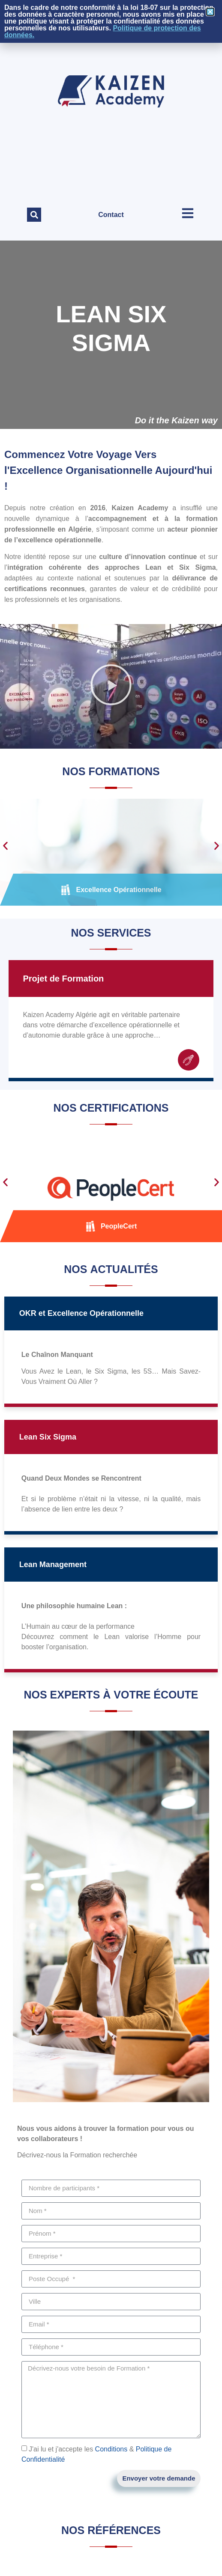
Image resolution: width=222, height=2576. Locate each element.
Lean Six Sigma (47, 1437)
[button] (34, 215)
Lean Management (53, 1564)
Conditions (111, 2448)
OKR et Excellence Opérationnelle (81, 1313)
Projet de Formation (63, 978)
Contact (111, 214)
